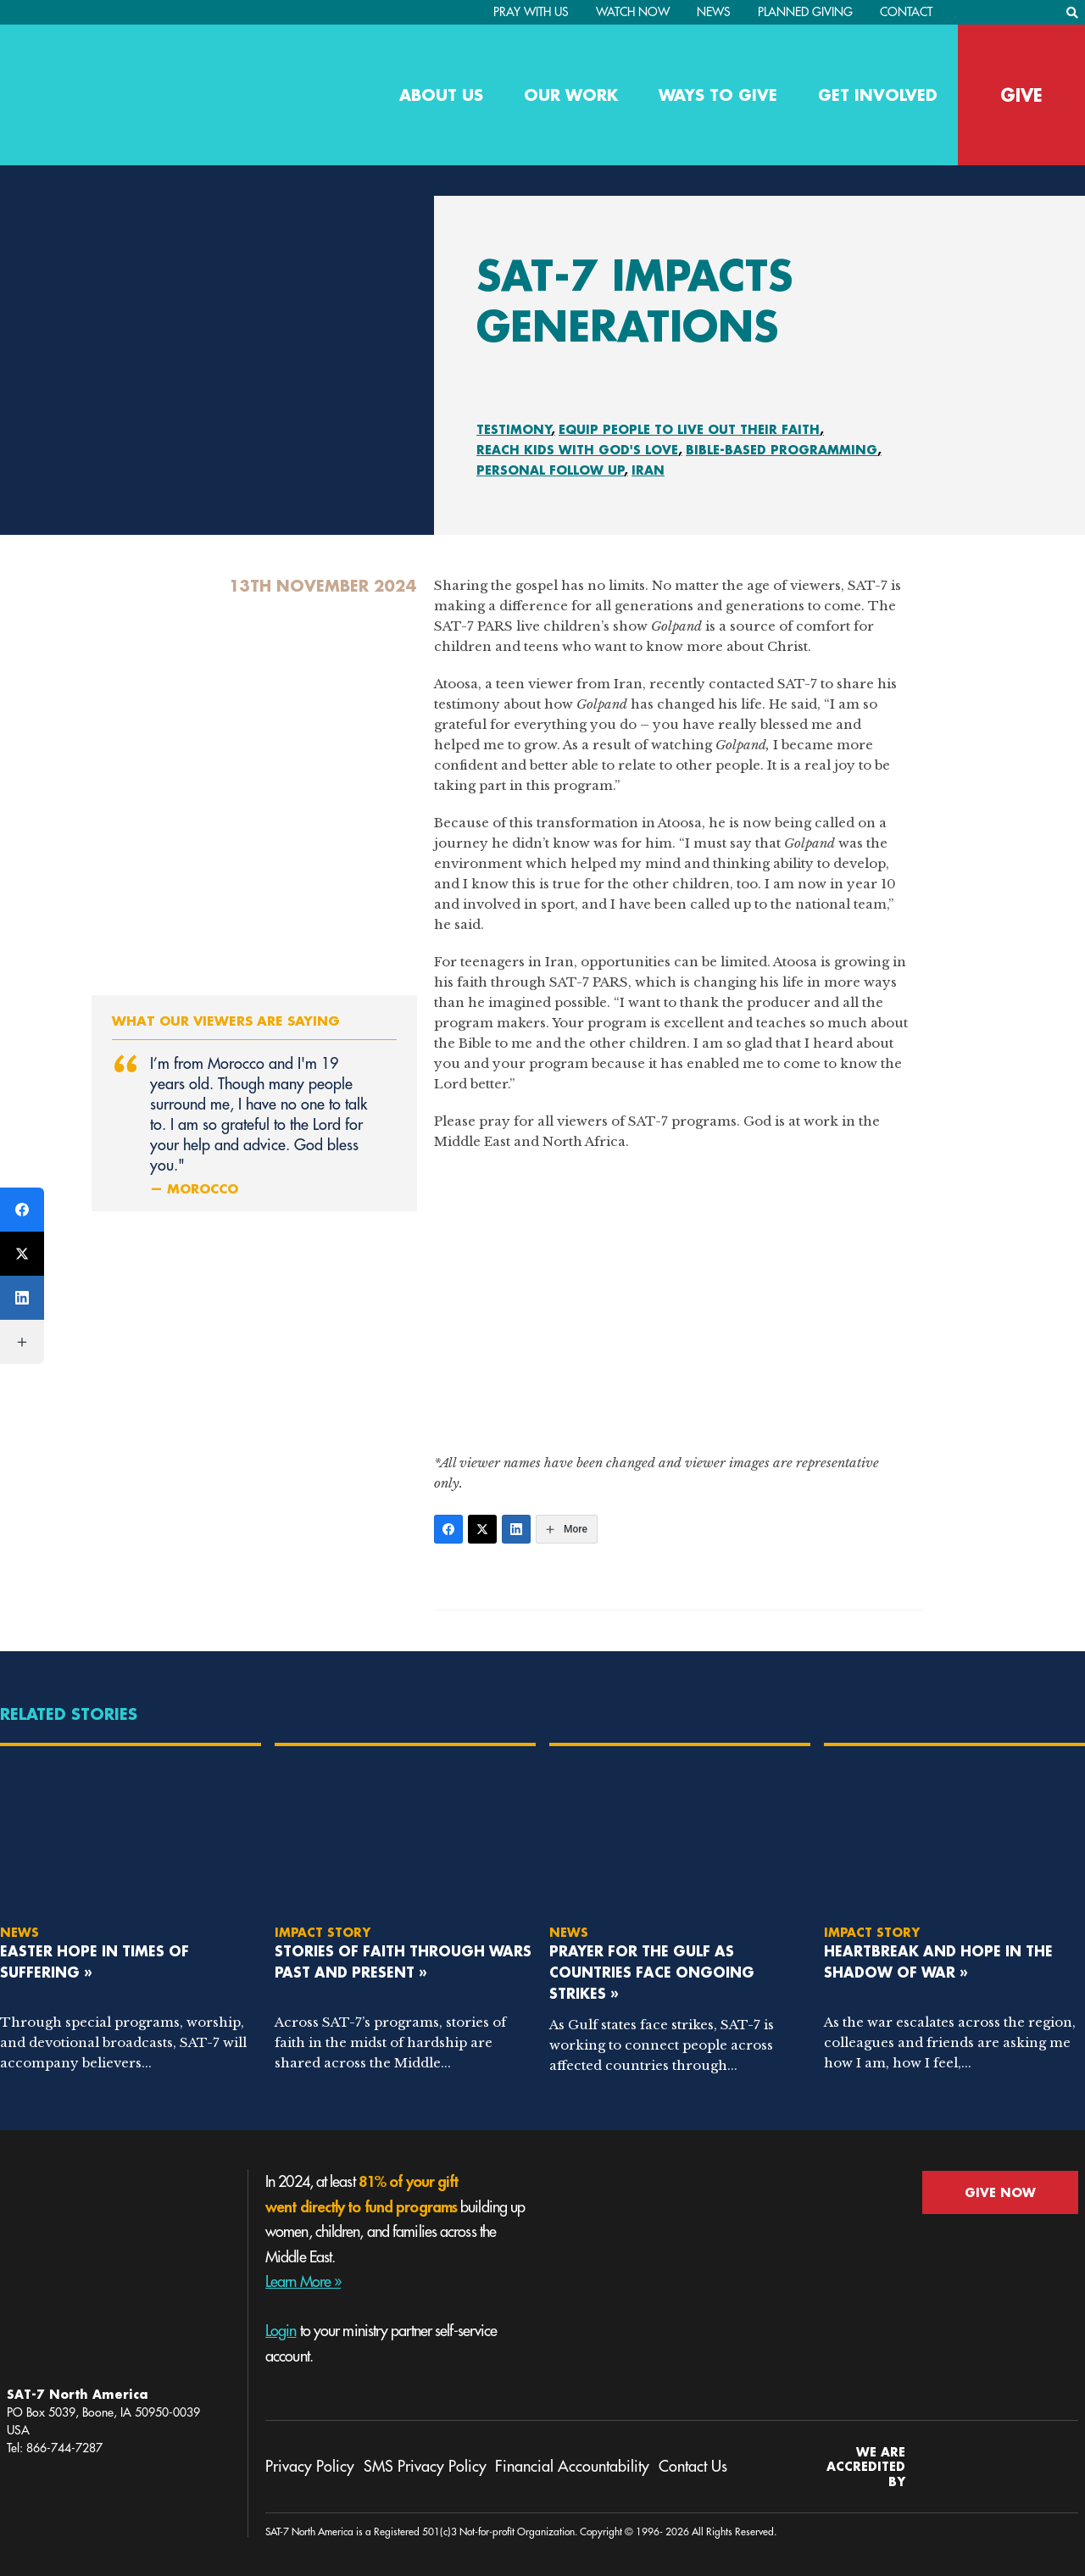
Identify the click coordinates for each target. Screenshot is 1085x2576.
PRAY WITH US (531, 12)
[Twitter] (482, 1529)
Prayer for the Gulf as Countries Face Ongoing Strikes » (651, 1972)
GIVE (1021, 95)
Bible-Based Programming (781, 450)
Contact (906, 12)
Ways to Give (718, 95)
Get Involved (878, 95)
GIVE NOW (1000, 2192)
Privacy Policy (309, 2466)
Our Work (571, 95)
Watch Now (633, 12)
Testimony (514, 429)
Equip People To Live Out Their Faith (689, 429)
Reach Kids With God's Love (577, 450)
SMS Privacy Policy (425, 2466)
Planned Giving (805, 12)
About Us (441, 95)
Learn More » (303, 2281)
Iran (648, 470)
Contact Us (693, 2466)
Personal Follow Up (550, 470)
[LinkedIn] (516, 1529)
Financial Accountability (572, 2466)
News (714, 12)
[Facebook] (448, 1529)
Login (281, 2331)
